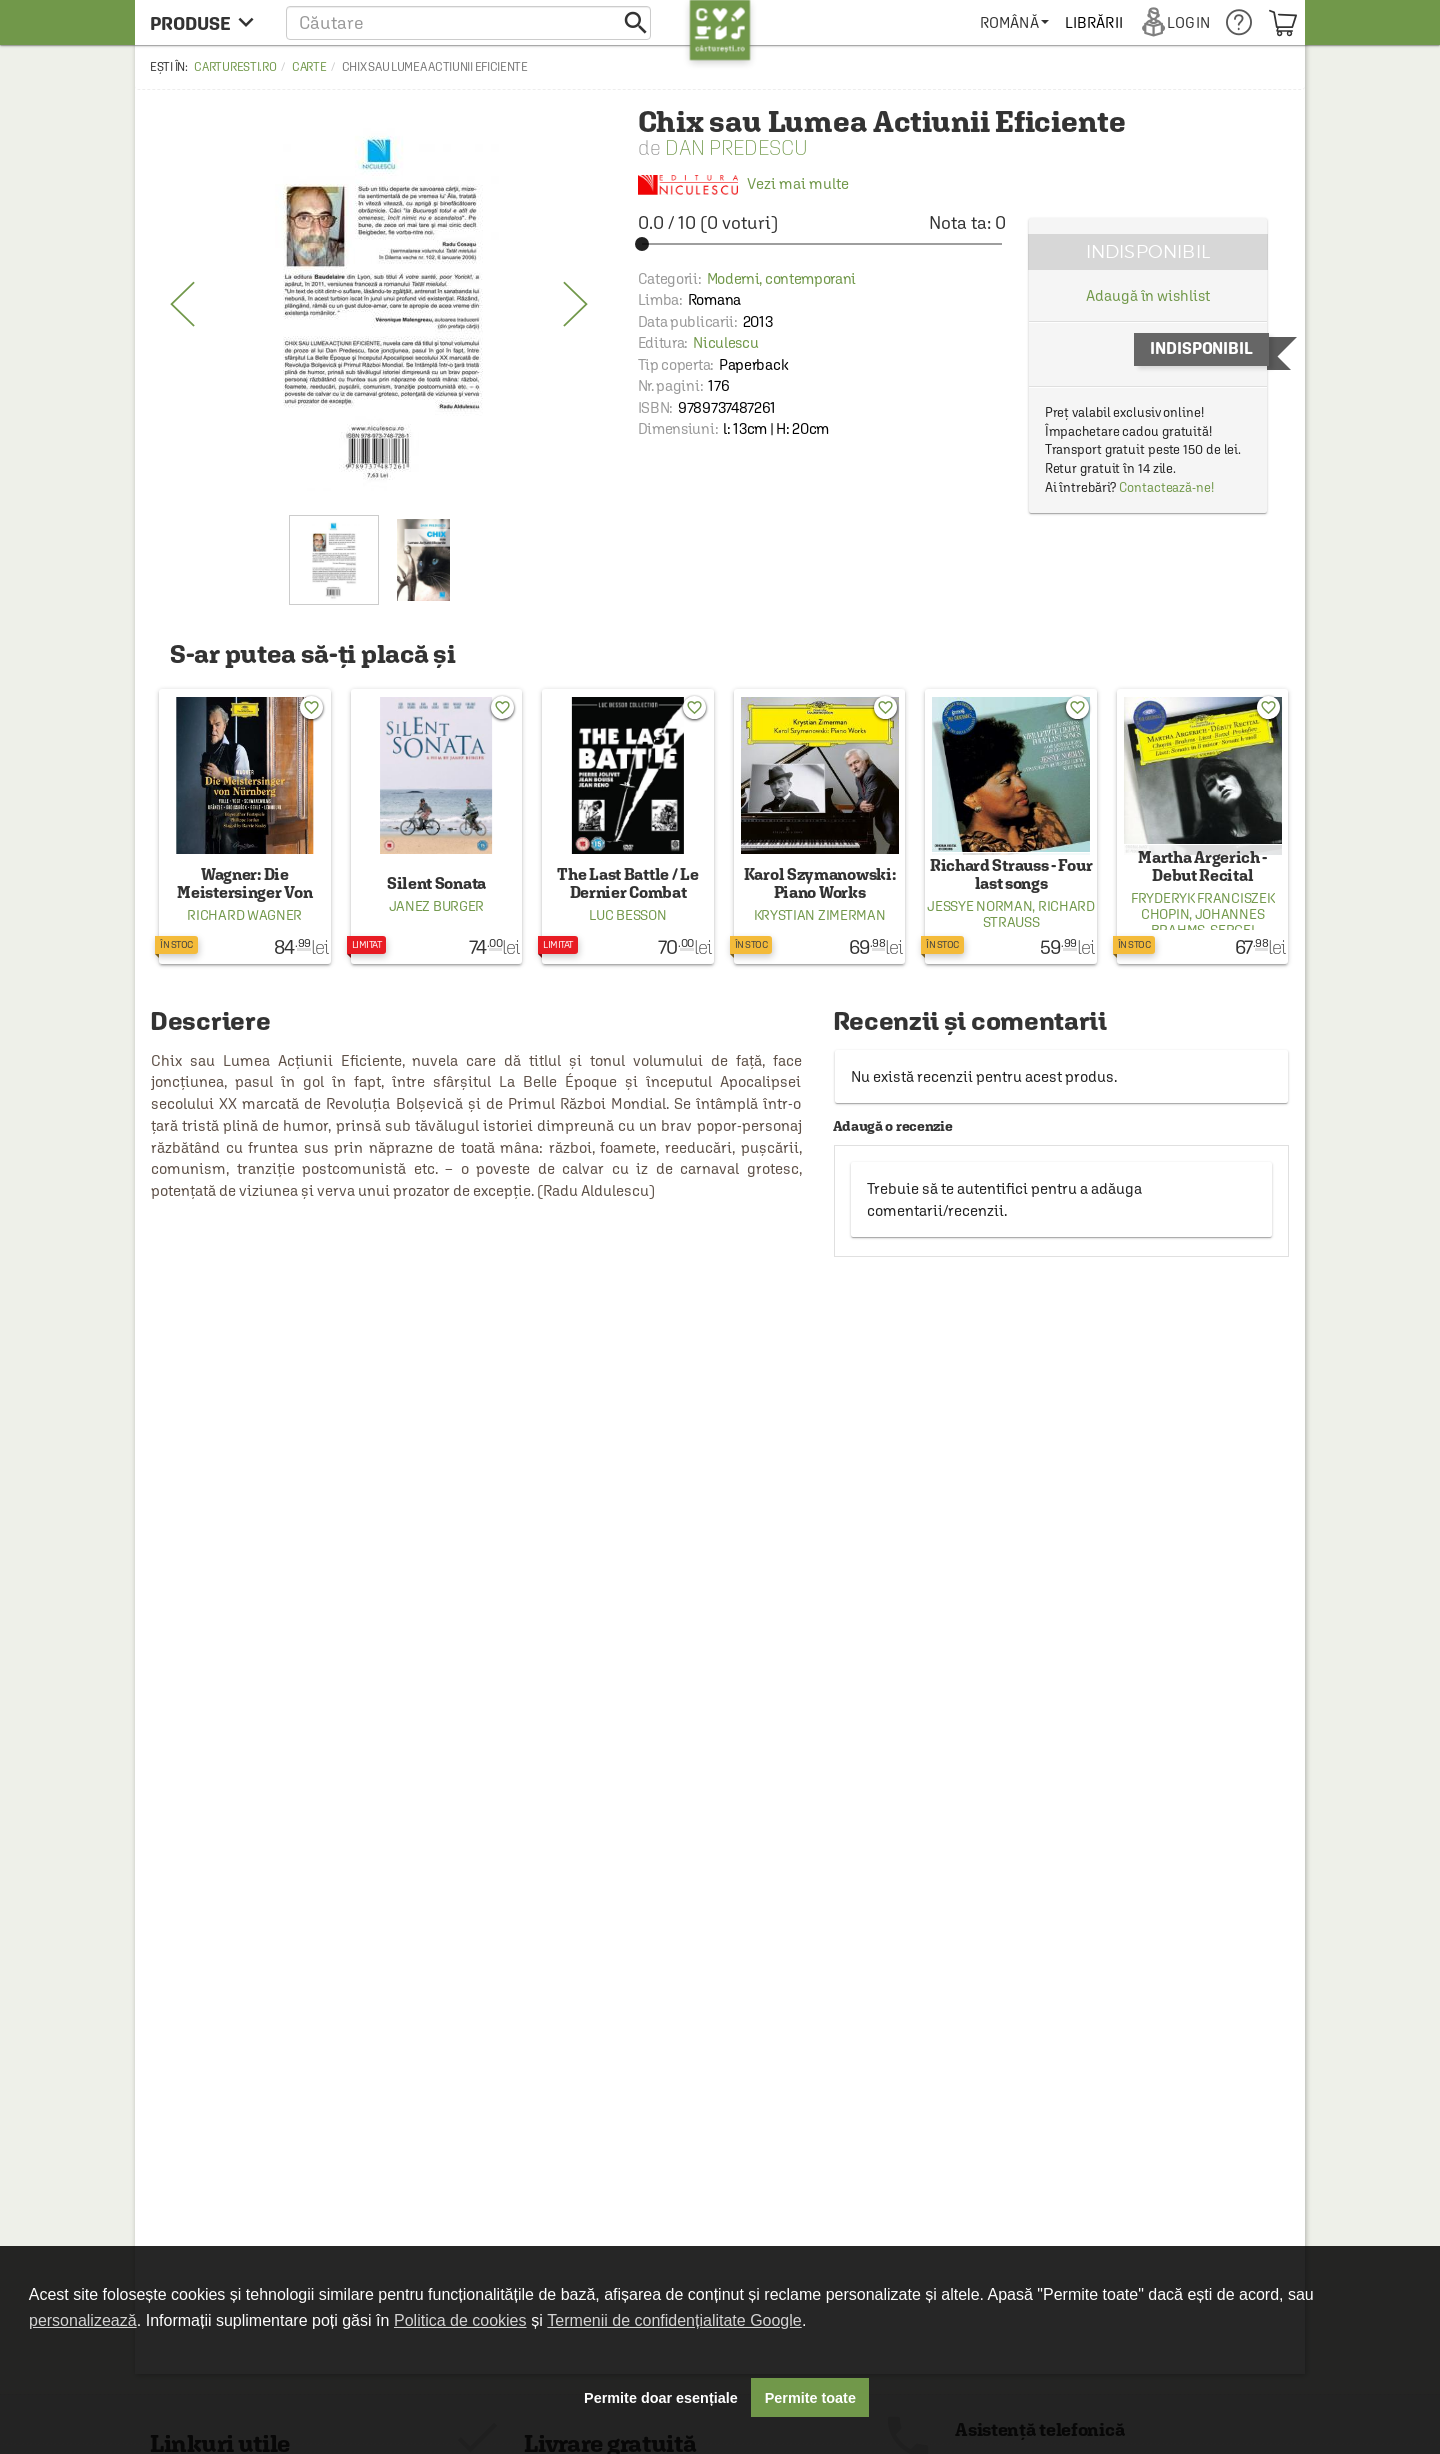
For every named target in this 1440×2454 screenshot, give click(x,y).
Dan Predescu (736, 147)
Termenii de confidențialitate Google (674, 2320)
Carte (309, 67)
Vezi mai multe (743, 184)
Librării (1094, 22)
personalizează (83, 2320)
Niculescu (725, 342)
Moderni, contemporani (782, 278)
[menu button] (207, 22)
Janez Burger (436, 906)
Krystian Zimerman (820, 915)
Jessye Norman (979, 906)
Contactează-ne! (1166, 487)
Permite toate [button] (810, 2398)
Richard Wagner (244, 915)
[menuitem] (1014, 22)
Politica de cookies (460, 2320)
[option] (379, 305)
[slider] (822, 244)
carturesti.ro (235, 67)
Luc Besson (627, 915)
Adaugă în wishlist (1147, 295)
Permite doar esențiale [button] (661, 2398)
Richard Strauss (1039, 914)
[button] (468, 22)
